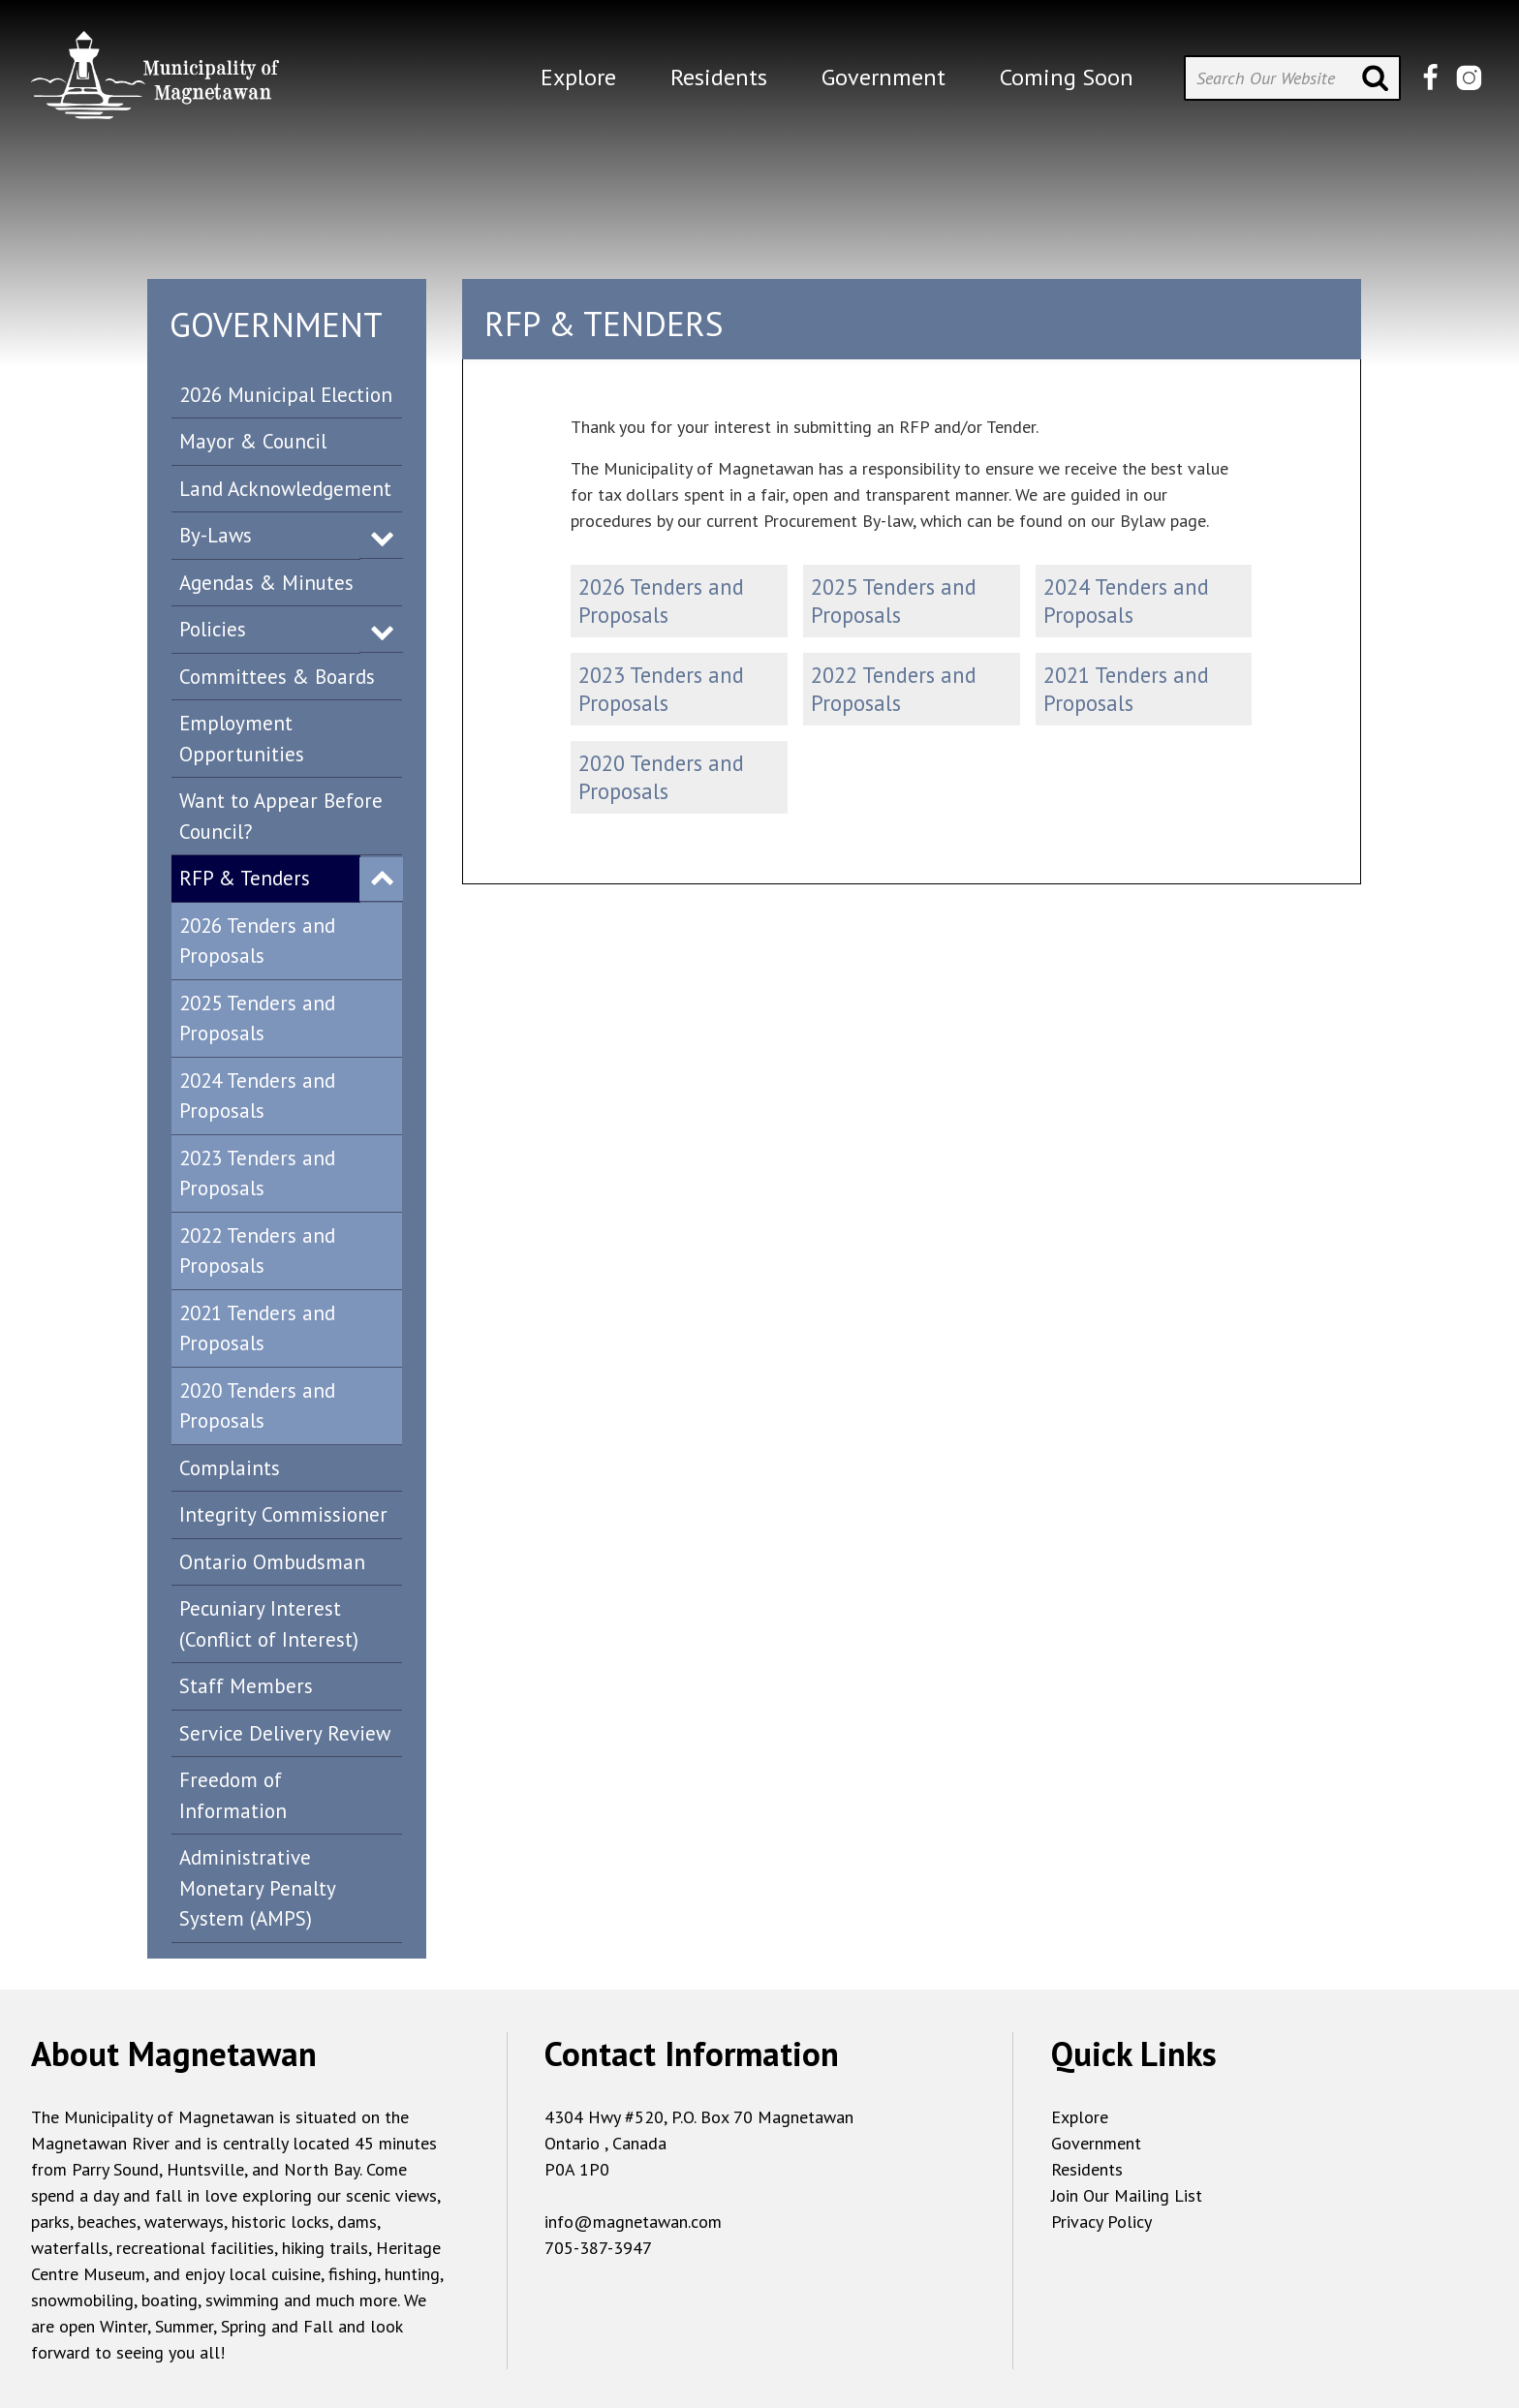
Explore (1079, 2117)
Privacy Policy (1101, 2221)
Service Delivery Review (284, 1733)
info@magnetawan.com (633, 2221)
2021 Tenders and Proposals (257, 1328)
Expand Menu (382, 537)
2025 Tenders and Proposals (257, 1018)
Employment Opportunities (241, 738)
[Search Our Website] (1292, 78)
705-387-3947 (598, 2248)
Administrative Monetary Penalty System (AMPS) (257, 1887)
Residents (1087, 2169)
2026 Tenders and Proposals (257, 941)
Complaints (229, 1468)
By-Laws (215, 535)
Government (1096, 2143)
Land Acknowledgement (285, 489)
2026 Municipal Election (285, 395)
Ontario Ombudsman (272, 1562)
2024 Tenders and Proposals (257, 1096)
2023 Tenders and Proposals (257, 1173)
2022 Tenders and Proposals (257, 1251)
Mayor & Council (252, 441)
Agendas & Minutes (266, 583)
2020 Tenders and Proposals (257, 1406)
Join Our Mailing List (1126, 2195)
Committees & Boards (277, 677)
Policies (212, 629)
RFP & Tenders (244, 878)
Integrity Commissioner (283, 1514)
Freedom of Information (233, 1795)
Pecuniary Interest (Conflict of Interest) (268, 1623)
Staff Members (246, 1686)
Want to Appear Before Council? (281, 816)
